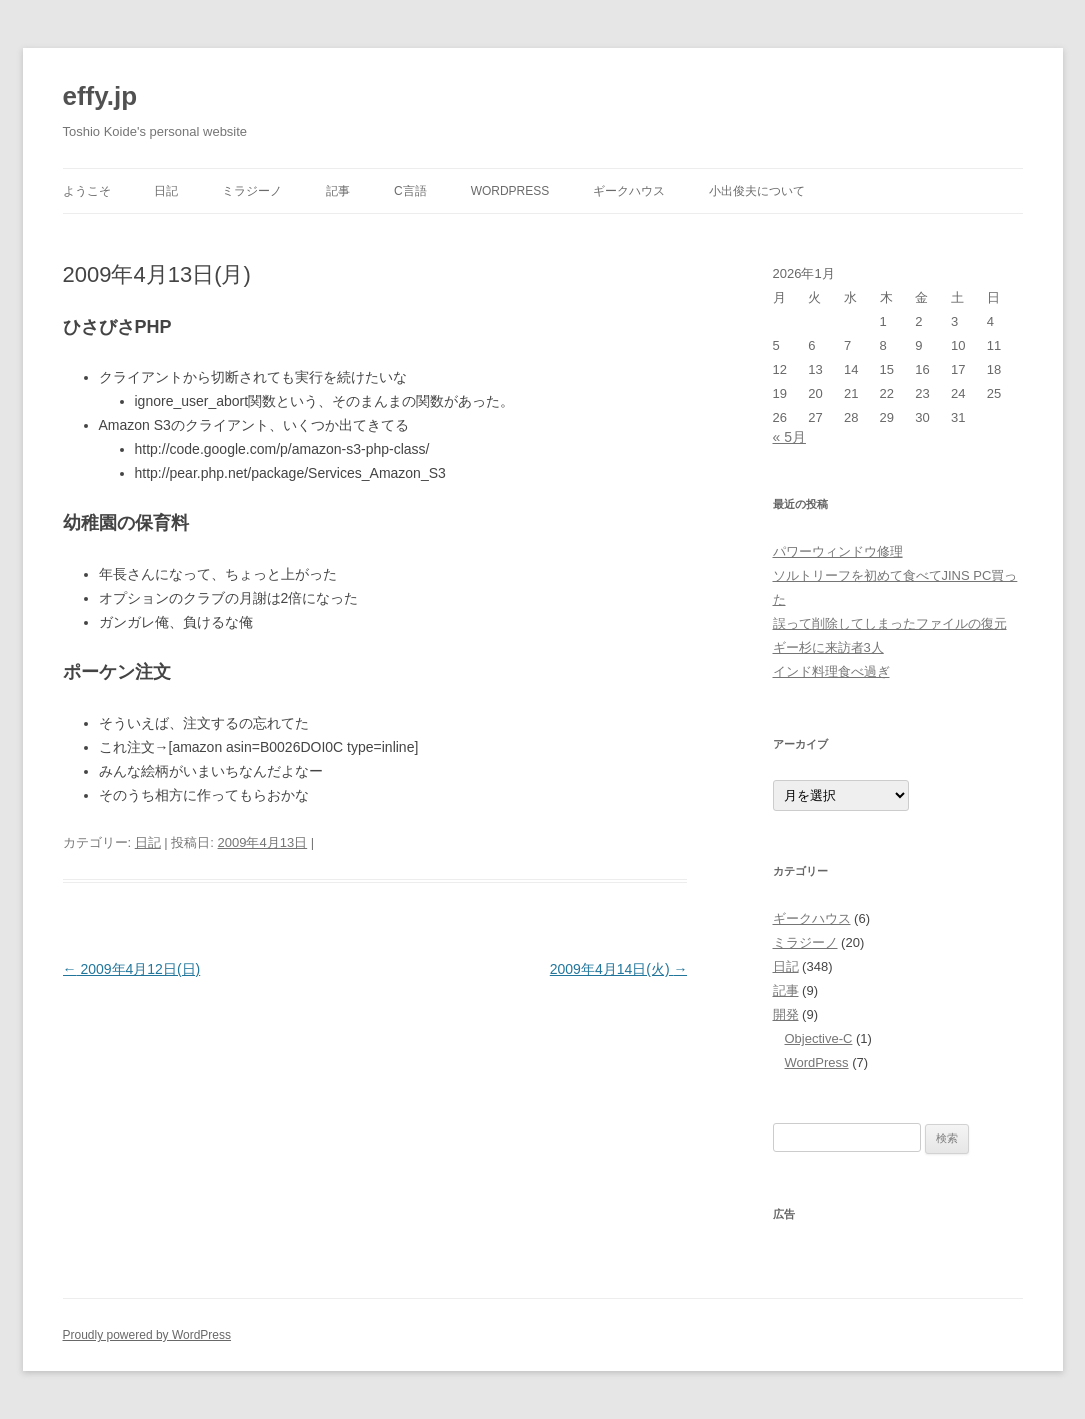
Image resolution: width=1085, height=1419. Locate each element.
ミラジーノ (252, 191)
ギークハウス (629, 191)
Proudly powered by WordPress (147, 1335)
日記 (166, 191)
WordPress (510, 191)
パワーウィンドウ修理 (838, 551)
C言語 (410, 191)
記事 (338, 191)
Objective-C (819, 1038)
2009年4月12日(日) (132, 969)
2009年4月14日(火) (619, 969)
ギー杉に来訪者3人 (828, 647)
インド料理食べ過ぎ (831, 671)
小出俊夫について (757, 191)
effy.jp (100, 96)
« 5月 (789, 437)
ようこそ (87, 191)
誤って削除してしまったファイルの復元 (890, 623)
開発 (786, 1014)
